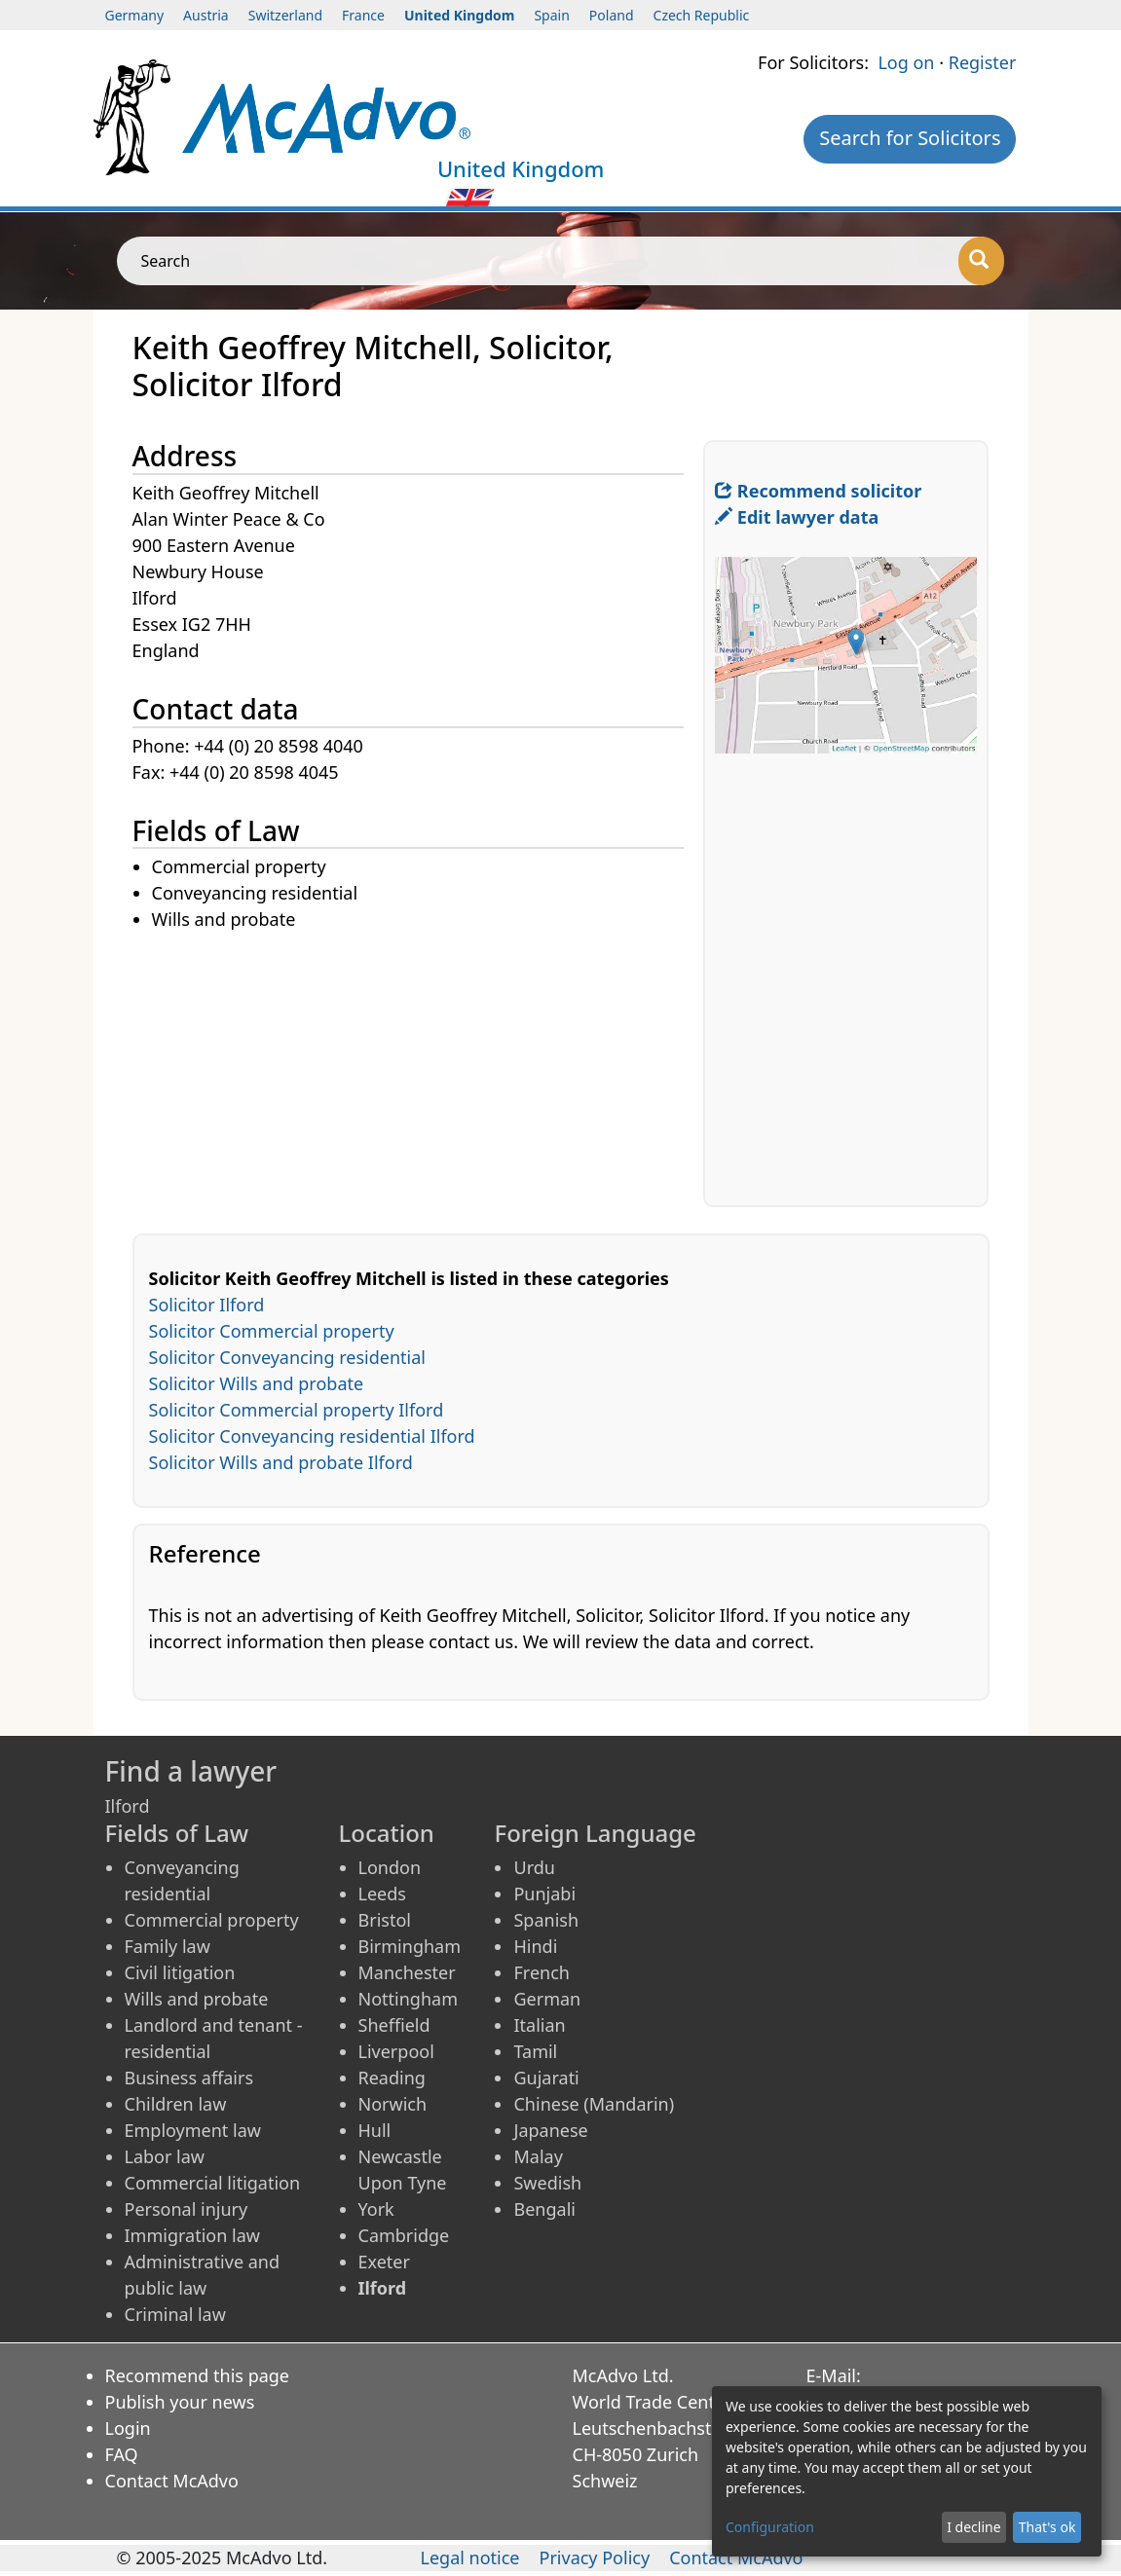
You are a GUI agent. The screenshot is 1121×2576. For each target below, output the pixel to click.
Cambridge (404, 2235)
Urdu (533, 1867)
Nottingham (408, 1998)
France (363, 15)
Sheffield (394, 2025)
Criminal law (175, 2314)
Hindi (535, 1946)
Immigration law (192, 2235)
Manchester (407, 1972)
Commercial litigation (213, 2182)
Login (128, 2428)
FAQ (121, 2454)
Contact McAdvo (172, 2480)
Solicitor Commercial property (271, 1331)
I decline (973, 2527)
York (376, 2209)
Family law (167, 1946)
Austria (206, 15)
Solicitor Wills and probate (256, 1383)
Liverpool (396, 2051)
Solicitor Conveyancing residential (287, 1357)
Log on (906, 62)
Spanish (546, 1920)
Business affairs (189, 2077)
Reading (392, 2077)
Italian (539, 2025)
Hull (375, 2130)
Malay (537, 2156)
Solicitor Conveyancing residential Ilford (312, 1436)
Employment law (193, 2130)
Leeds (382, 1893)
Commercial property (212, 1920)
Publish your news (180, 2401)
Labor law (165, 2156)
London (390, 1867)
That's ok (1047, 2527)
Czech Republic (702, 15)
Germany (135, 15)
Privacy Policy (595, 2557)
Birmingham (410, 1946)
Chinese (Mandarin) (593, 2104)
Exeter (384, 2261)
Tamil (535, 2051)
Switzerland (285, 15)
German (546, 1998)
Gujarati (546, 2077)
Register (983, 62)
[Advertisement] (418, 1070)
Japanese (550, 2130)
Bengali (544, 2209)
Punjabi (544, 1893)
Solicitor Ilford (207, 1304)
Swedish (547, 2182)
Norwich (393, 2104)
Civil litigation (180, 1972)
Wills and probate (197, 1998)
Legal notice (469, 2557)
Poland (611, 15)
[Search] (981, 261)
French (541, 1972)
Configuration (770, 2527)
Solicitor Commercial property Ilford (296, 1409)
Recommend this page (197, 2375)
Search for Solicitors (909, 138)
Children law (176, 2104)
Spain (551, 15)
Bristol (384, 1920)
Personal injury (186, 2209)
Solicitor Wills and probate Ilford (281, 1462)
